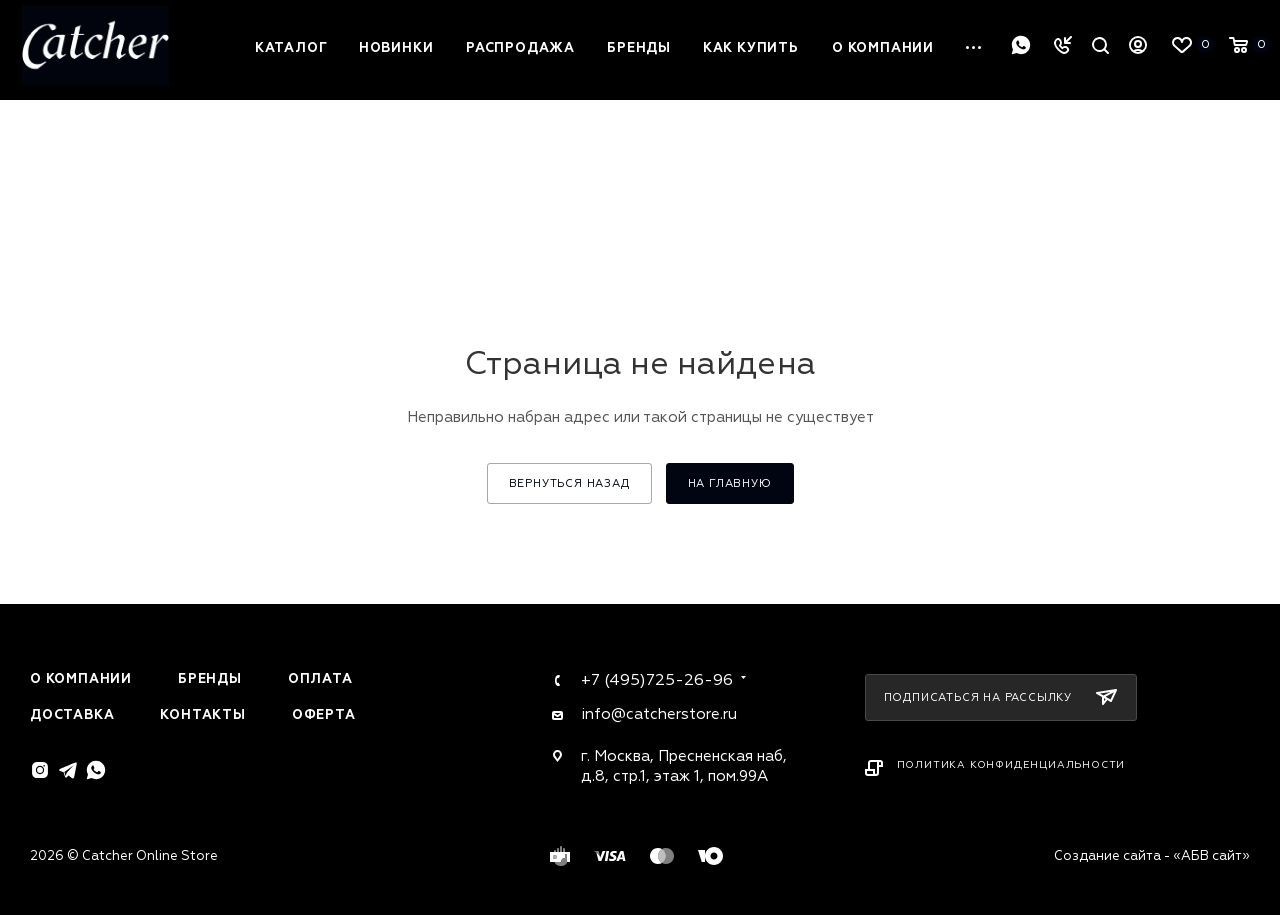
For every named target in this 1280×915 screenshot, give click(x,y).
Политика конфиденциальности (1011, 765)
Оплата (320, 679)
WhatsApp (1021, 45)
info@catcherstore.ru (659, 714)
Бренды (210, 679)
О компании (81, 679)
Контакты (202, 715)
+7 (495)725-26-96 (657, 680)
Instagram (40, 770)
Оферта (324, 715)
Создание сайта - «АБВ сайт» (1152, 856)
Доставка (72, 715)
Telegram (68, 770)
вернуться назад (569, 483)
